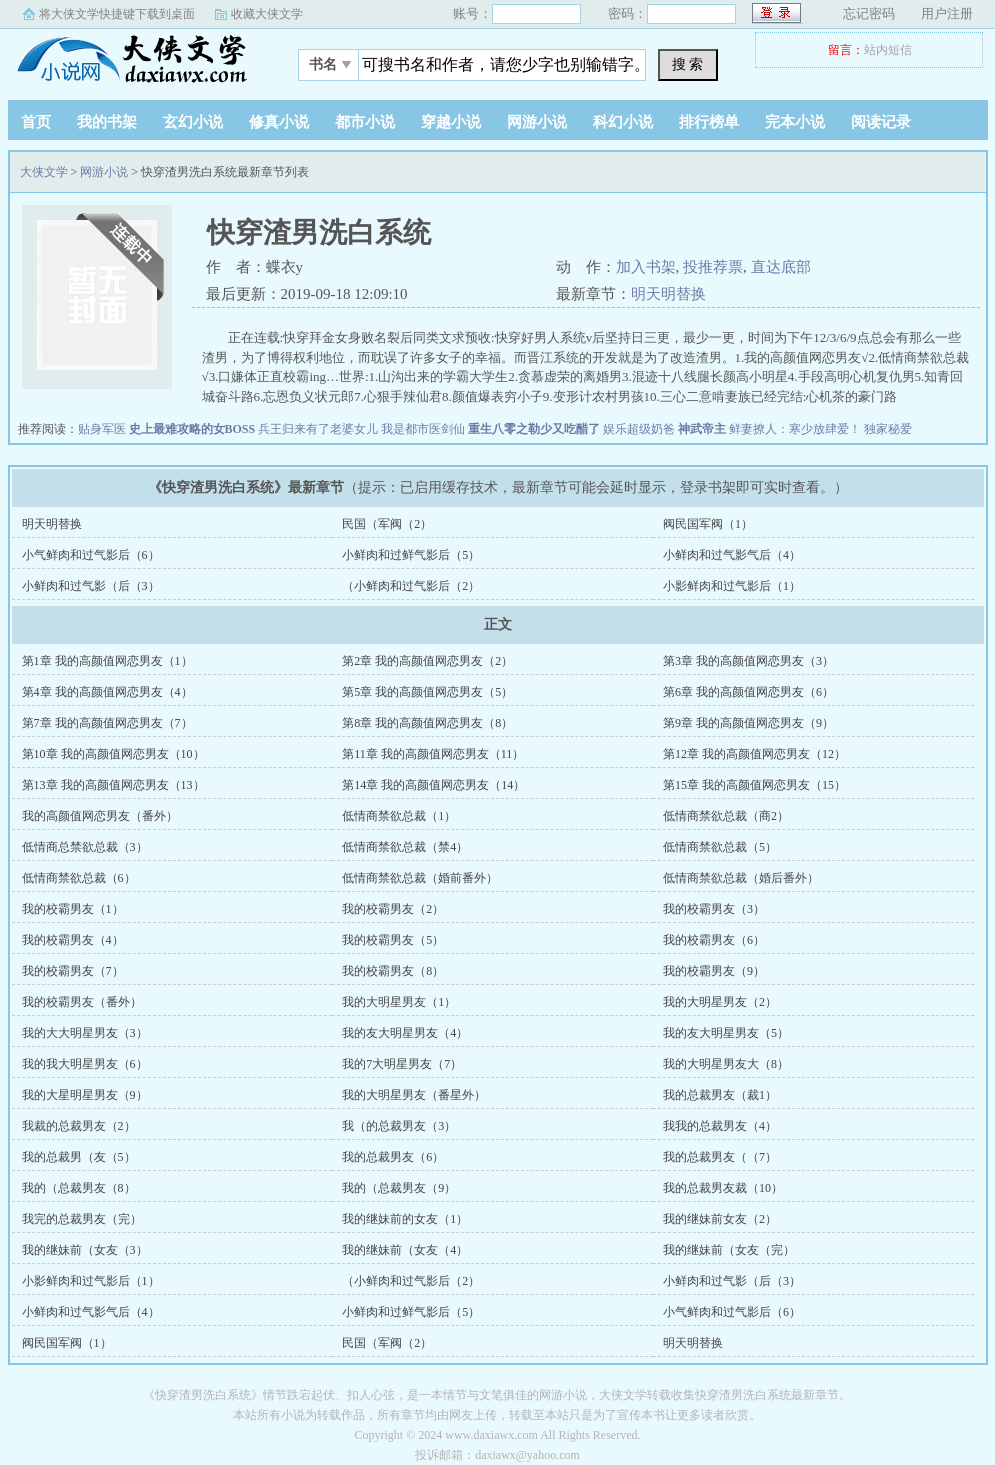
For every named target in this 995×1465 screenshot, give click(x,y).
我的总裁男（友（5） (79, 1157)
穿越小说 (451, 122)
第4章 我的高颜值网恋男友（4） (107, 692)
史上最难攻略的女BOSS (192, 429)
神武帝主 (702, 429)
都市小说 (365, 122)
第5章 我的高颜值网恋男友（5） (427, 692)
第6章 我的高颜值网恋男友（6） (748, 692)
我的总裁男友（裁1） (720, 1095)
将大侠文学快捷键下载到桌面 (117, 14)
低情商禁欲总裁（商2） (726, 816)
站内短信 (888, 50)
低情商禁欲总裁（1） (399, 816)
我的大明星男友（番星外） (414, 1095)
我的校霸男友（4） (73, 940)
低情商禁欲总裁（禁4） (405, 847)
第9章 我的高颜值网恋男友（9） (748, 723)
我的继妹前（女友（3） (85, 1250)
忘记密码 (869, 13)
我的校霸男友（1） (73, 909)
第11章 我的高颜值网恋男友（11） (433, 754)
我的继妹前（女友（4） (405, 1250)
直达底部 (781, 267)
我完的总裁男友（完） (82, 1219)
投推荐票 (713, 267)
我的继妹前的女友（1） (405, 1219)
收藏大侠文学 (267, 14)
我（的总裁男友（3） (399, 1126)
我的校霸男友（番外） (82, 1002)
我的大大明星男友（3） (85, 1033)
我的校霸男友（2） (393, 909)
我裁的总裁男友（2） (79, 1126)
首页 (36, 122)
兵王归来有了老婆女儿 (318, 429)
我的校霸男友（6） (714, 940)
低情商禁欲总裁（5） (720, 847)
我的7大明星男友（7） (402, 1064)
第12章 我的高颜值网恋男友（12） (754, 754)
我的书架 (107, 122)
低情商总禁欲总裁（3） (85, 847)
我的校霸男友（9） (714, 971)
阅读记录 (881, 122)
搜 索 (688, 64)
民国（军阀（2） (387, 524)
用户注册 (947, 13)
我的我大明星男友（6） (85, 1064)
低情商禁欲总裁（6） (79, 878)
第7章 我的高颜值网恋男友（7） (107, 723)
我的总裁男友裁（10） (723, 1188)
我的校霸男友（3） (714, 909)
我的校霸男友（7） (73, 971)
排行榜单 (709, 122)
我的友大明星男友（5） (726, 1033)
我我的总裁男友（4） (720, 1126)
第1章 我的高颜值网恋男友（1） (107, 661)
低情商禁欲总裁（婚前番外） (420, 878)
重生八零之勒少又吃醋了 (534, 429)
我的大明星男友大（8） (726, 1064)
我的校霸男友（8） (393, 971)
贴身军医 (102, 429)
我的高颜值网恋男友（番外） (100, 816)
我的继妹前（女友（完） (729, 1250)
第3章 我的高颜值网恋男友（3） (748, 661)
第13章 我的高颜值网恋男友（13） (113, 785)
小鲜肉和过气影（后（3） (91, 586)
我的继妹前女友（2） (720, 1219)
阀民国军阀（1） (708, 524)
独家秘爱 (888, 429)
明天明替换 (668, 294)
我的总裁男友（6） (393, 1157)
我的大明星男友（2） (720, 1002)
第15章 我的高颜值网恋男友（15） (754, 785)
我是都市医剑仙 (423, 429)
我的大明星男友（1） (399, 1002)
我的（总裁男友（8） (79, 1188)
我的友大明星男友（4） (405, 1033)
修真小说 (279, 122)
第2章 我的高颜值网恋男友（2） (427, 661)
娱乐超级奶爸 (639, 429)
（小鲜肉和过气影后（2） (411, 586)
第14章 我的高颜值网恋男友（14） (433, 785)
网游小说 (537, 122)
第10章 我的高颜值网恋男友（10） (113, 754)
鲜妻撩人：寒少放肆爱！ (795, 429)
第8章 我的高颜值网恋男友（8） (427, 723)
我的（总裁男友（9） (399, 1188)
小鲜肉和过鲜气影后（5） (411, 555)
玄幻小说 (193, 122)
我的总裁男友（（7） (720, 1157)
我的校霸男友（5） (393, 940)
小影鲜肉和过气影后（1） (732, 586)
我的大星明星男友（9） (85, 1095)
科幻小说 (623, 122)
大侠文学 (133, 59)
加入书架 (646, 267)
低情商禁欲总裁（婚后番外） (741, 878)
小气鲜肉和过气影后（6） (91, 555)
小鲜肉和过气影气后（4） (732, 555)
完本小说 (795, 122)
